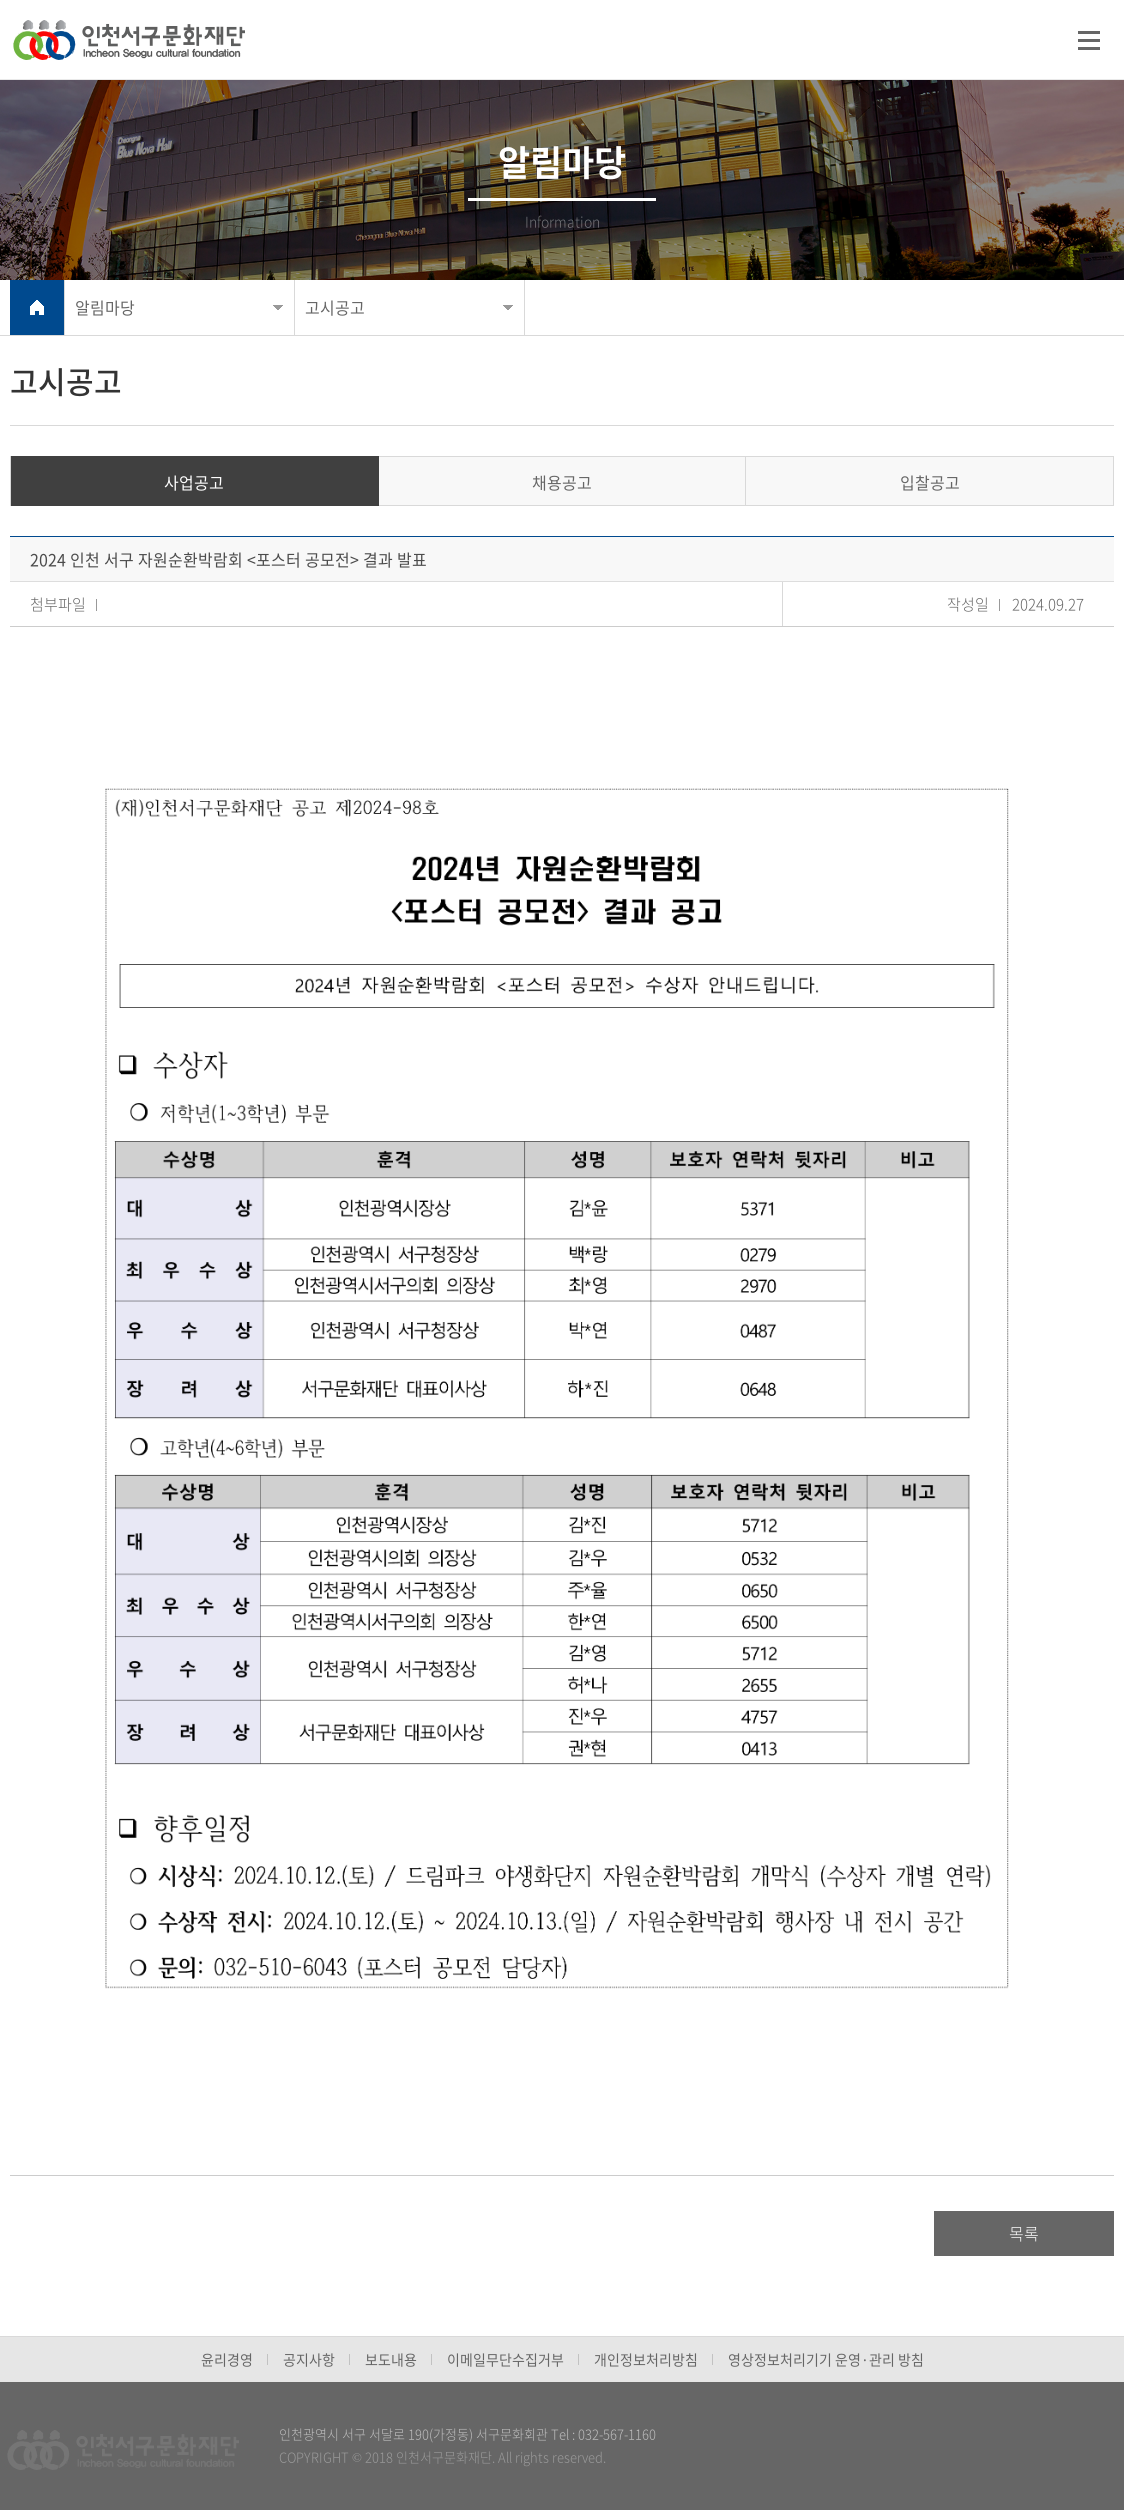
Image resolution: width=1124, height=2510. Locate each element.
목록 (1024, 2233)
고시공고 (335, 307)
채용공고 (562, 482)
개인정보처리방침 (646, 2359)
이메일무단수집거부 (505, 2359)
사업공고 (194, 482)
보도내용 (391, 2359)
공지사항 (309, 2359)
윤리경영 (227, 2359)
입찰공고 (930, 482)
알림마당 (105, 307)
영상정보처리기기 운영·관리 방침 (826, 2359)
